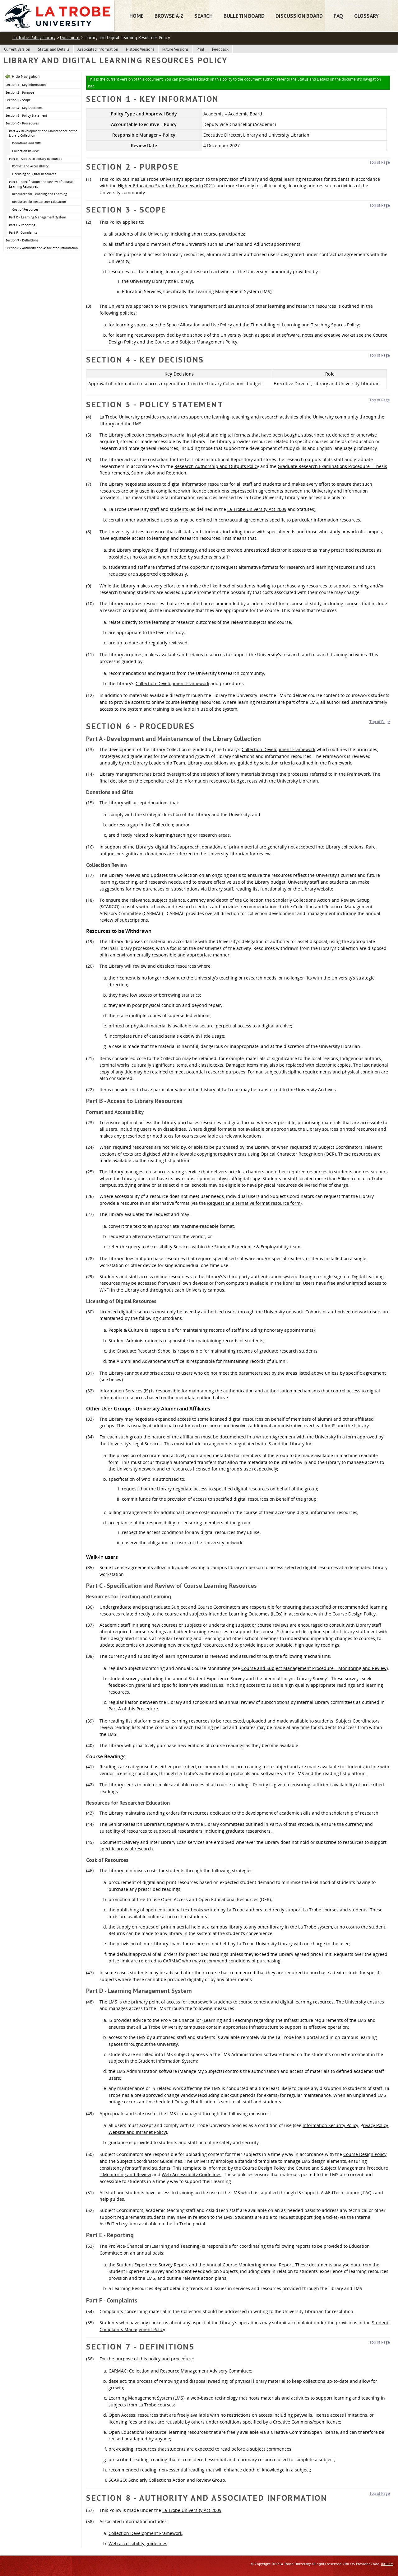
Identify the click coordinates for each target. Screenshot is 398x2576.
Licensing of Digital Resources (34, 174)
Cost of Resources (25, 209)
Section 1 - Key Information (26, 84)
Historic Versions (140, 49)
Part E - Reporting (22, 225)
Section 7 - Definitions (22, 240)
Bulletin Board (244, 15)
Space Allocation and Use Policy (199, 325)
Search (203, 15)
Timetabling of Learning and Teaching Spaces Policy (305, 325)
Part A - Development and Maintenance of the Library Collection (43, 133)
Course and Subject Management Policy (196, 342)
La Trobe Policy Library (33, 37)
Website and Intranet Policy (137, 2132)
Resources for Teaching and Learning (39, 194)
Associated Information (97, 49)
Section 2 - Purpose (20, 92)
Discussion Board (299, 15)
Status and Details (54, 49)
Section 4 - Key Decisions (24, 107)
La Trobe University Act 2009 (256, 509)
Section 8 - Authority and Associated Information (42, 248)
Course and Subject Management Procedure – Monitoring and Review (313, 1668)
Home (136, 15)
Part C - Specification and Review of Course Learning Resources (41, 184)
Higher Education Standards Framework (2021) (166, 186)
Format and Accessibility (30, 166)
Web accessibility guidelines (138, 2543)
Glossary (366, 15)
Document (70, 37)
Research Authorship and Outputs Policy (216, 466)
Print (200, 49)
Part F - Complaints (23, 232)
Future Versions (175, 49)
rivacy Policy (375, 2125)
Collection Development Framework (172, 683)
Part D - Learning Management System (37, 217)
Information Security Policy (330, 2125)
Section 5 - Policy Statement (26, 115)
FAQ (338, 15)
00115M (387, 2563)
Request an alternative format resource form (253, 1203)
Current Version (17, 49)
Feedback (220, 49)
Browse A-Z (169, 15)
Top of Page (379, 162)
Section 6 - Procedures (22, 123)
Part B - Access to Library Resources (35, 159)
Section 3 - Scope (18, 100)
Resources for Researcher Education (39, 201)
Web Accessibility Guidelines (191, 2174)
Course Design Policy (354, 1614)
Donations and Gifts (27, 143)
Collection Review (25, 151)
